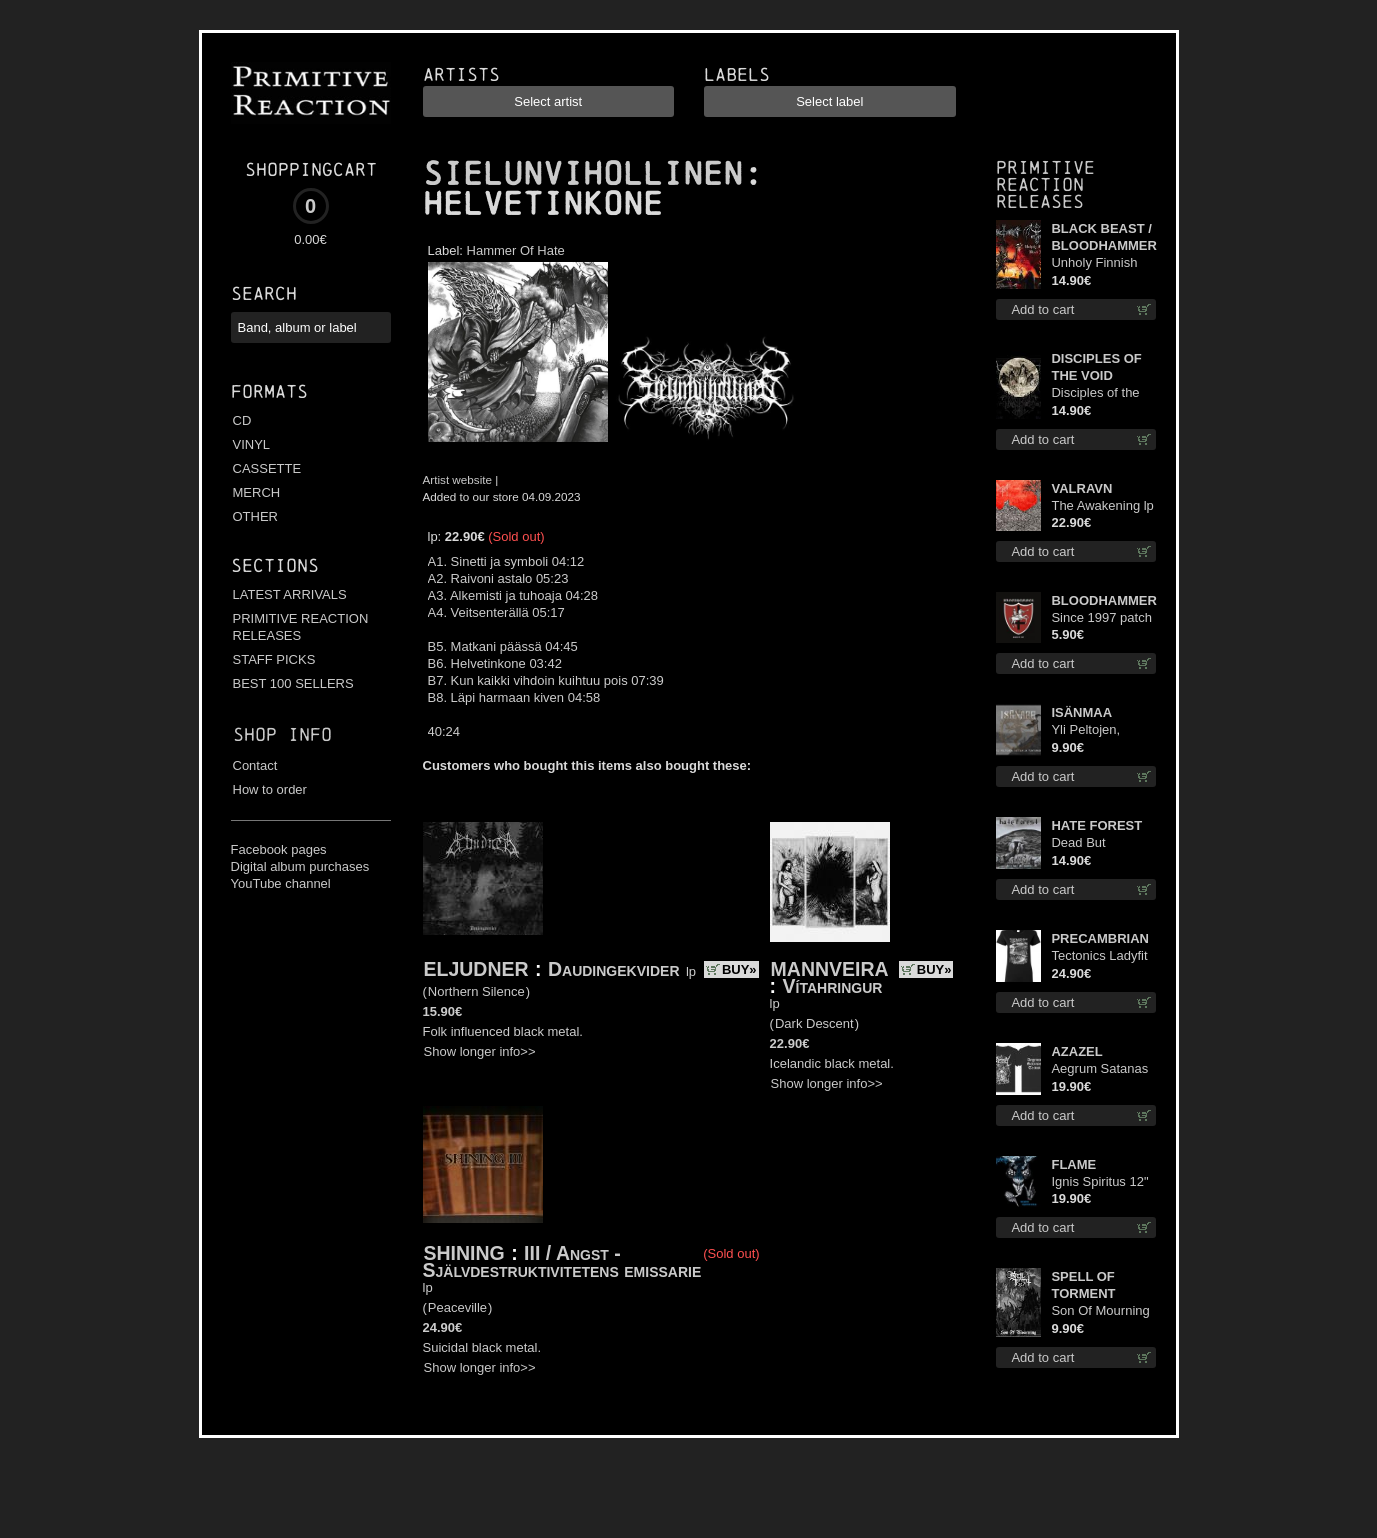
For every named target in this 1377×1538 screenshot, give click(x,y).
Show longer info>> (480, 1051)
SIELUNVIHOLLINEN (583, 174)
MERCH (257, 492)
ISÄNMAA (1081, 712)
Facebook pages (279, 849)
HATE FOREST (1096, 825)
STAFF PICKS (274, 659)
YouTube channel (281, 883)
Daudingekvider (614, 969)
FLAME (1073, 1164)
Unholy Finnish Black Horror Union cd (1094, 263)
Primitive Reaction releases (1045, 184)
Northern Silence (476, 991)
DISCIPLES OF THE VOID (1096, 367)
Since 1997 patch (1101, 617)
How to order (270, 789)
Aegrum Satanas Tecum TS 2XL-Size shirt (1099, 1069)
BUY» (739, 969)
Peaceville (457, 1307)
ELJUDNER (476, 969)
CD (242, 420)
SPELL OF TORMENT (1083, 1285)
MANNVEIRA (830, 969)
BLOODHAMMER (1103, 600)
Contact (255, 765)
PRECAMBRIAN (1100, 938)
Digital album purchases (300, 866)
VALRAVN (1081, 488)
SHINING (464, 1253)
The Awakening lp (1102, 505)
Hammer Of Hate (516, 250)
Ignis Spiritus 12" (1099, 1181)
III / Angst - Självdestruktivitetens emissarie (562, 1261)
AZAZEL (1076, 1051)
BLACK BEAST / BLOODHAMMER (1103, 237)
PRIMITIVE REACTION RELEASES (301, 627)
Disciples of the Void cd (1095, 393)
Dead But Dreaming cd (1088, 843)
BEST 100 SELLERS (293, 683)
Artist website (458, 479)
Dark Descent (814, 1023)
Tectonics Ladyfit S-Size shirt (1099, 956)
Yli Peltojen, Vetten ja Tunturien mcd (1092, 730)
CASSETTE (267, 468)
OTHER (256, 516)
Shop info (282, 734)
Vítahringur (833, 986)
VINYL (252, 444)
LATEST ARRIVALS (290, 594)
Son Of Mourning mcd (1100, 1311)
